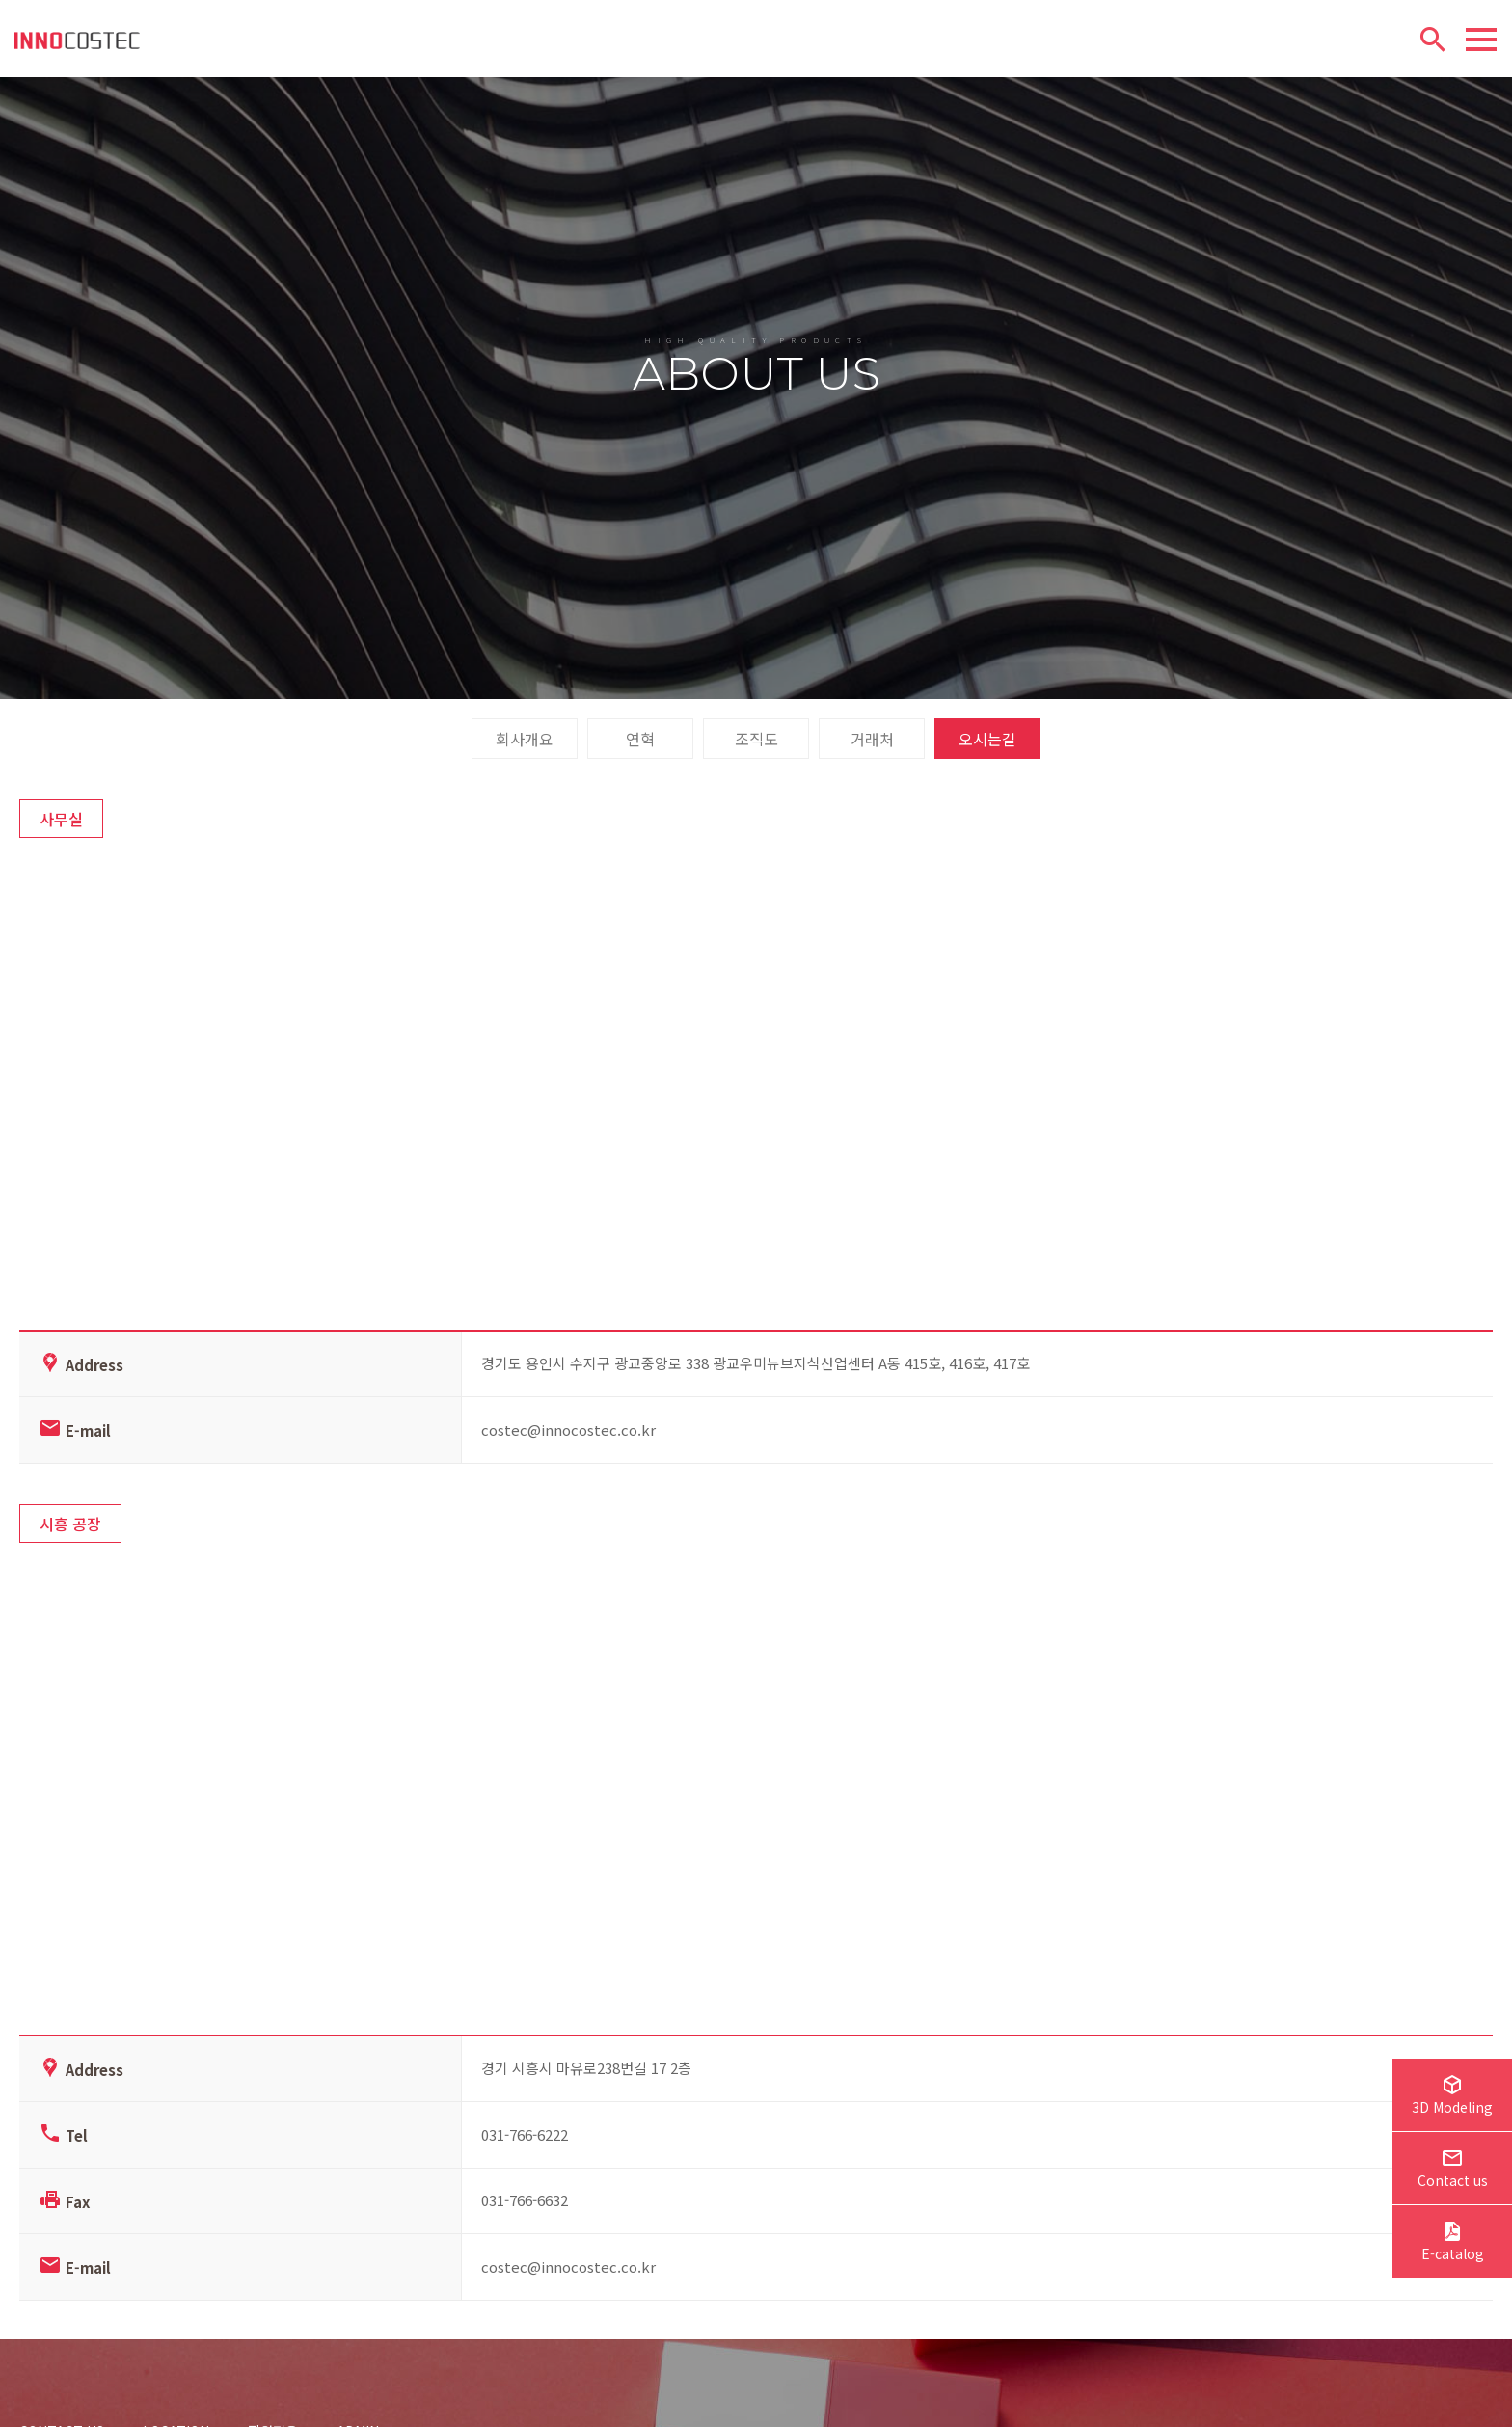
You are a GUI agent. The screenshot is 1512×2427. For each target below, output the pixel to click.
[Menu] (1481, 39)
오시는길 (987, 757)
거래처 (872, 757)
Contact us (1453, 2170)
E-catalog (1452, 2244)
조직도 (756, 757)
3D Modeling (1452, 2097)
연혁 (640, 757)
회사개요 (525, 757)
